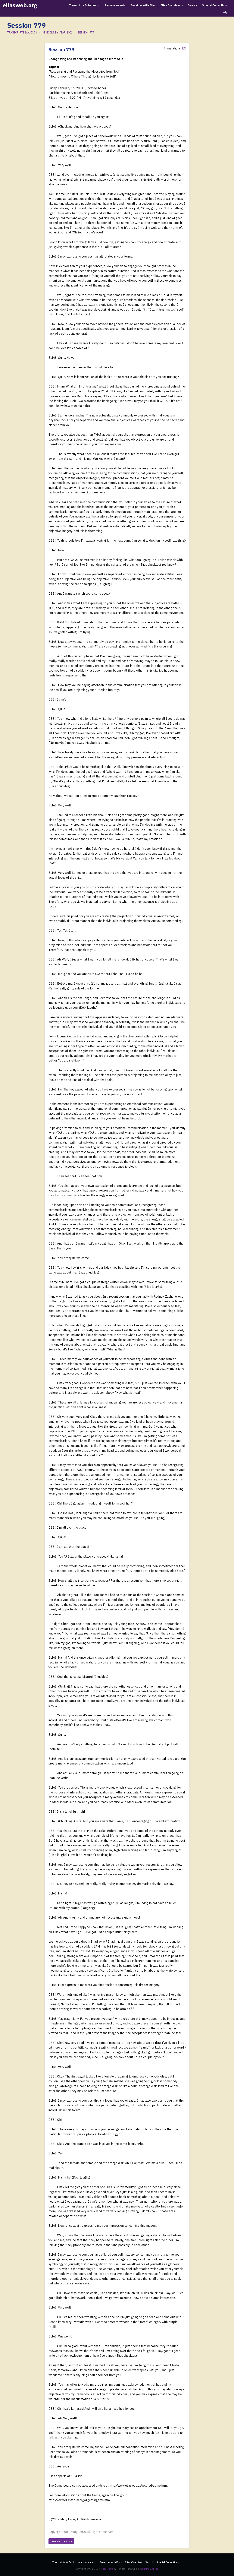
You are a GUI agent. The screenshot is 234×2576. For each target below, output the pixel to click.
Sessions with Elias (111, 2562)
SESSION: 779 (86, 32)
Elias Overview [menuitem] (170, 5)
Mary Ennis (107, 2569)
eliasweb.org (20, 5)
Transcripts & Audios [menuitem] (82, 5)
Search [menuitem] (192, 5)
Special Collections (167, 2562)
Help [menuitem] (224, 12)
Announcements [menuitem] (115, 5)
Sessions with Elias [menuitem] (143, 5)
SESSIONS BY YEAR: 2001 (57, 32)
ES (184, 48)
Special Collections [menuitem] (215, 5)
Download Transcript (61, 2541)
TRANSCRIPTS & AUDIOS (22, 32)
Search (149, 2562)
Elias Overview (133, 2562)
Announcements (87, 2562)
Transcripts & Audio (63, 2562)
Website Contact (150, 2569)
